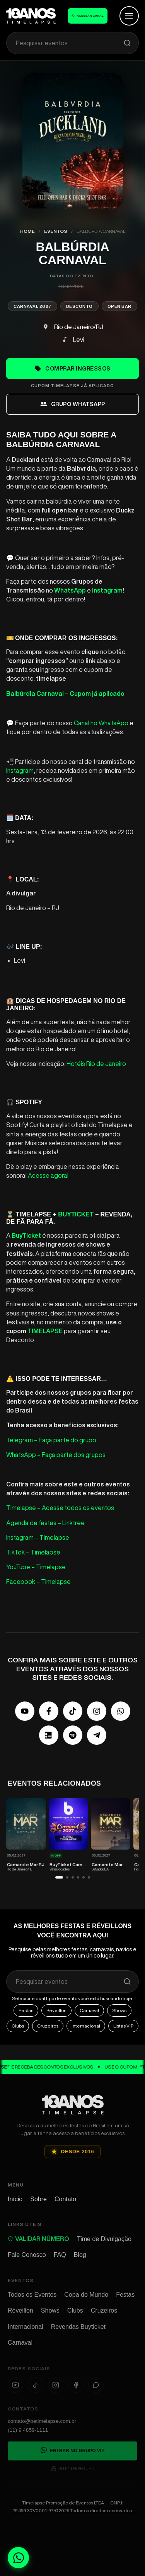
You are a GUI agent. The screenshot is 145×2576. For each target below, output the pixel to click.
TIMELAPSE (45, 1331)
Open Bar (119, 306)
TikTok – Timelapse (33, 1552)
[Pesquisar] (127, 43)
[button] (59, 1889)
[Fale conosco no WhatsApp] (18, 2557)
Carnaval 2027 (32, 306)
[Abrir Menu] (129, 16)
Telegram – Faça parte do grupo (51, 1440)
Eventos (55, 231)
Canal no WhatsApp (101, 723)
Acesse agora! (48, 1175)
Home (27, 231)
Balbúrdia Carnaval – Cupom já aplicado (65, 693)
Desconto (79, 306)
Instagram (20, 770)
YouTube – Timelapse (36, 1567)
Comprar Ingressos (72, 368)
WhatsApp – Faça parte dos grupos (56, 1455)
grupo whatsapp (72, 404)
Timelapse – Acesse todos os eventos (60, 1508)
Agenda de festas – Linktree (45, 1523)
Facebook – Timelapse (38, 1581)
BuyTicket (76, 1214)
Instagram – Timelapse (37, 1537)
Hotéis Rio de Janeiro (96, 1064)
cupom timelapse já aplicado (72, 385)
